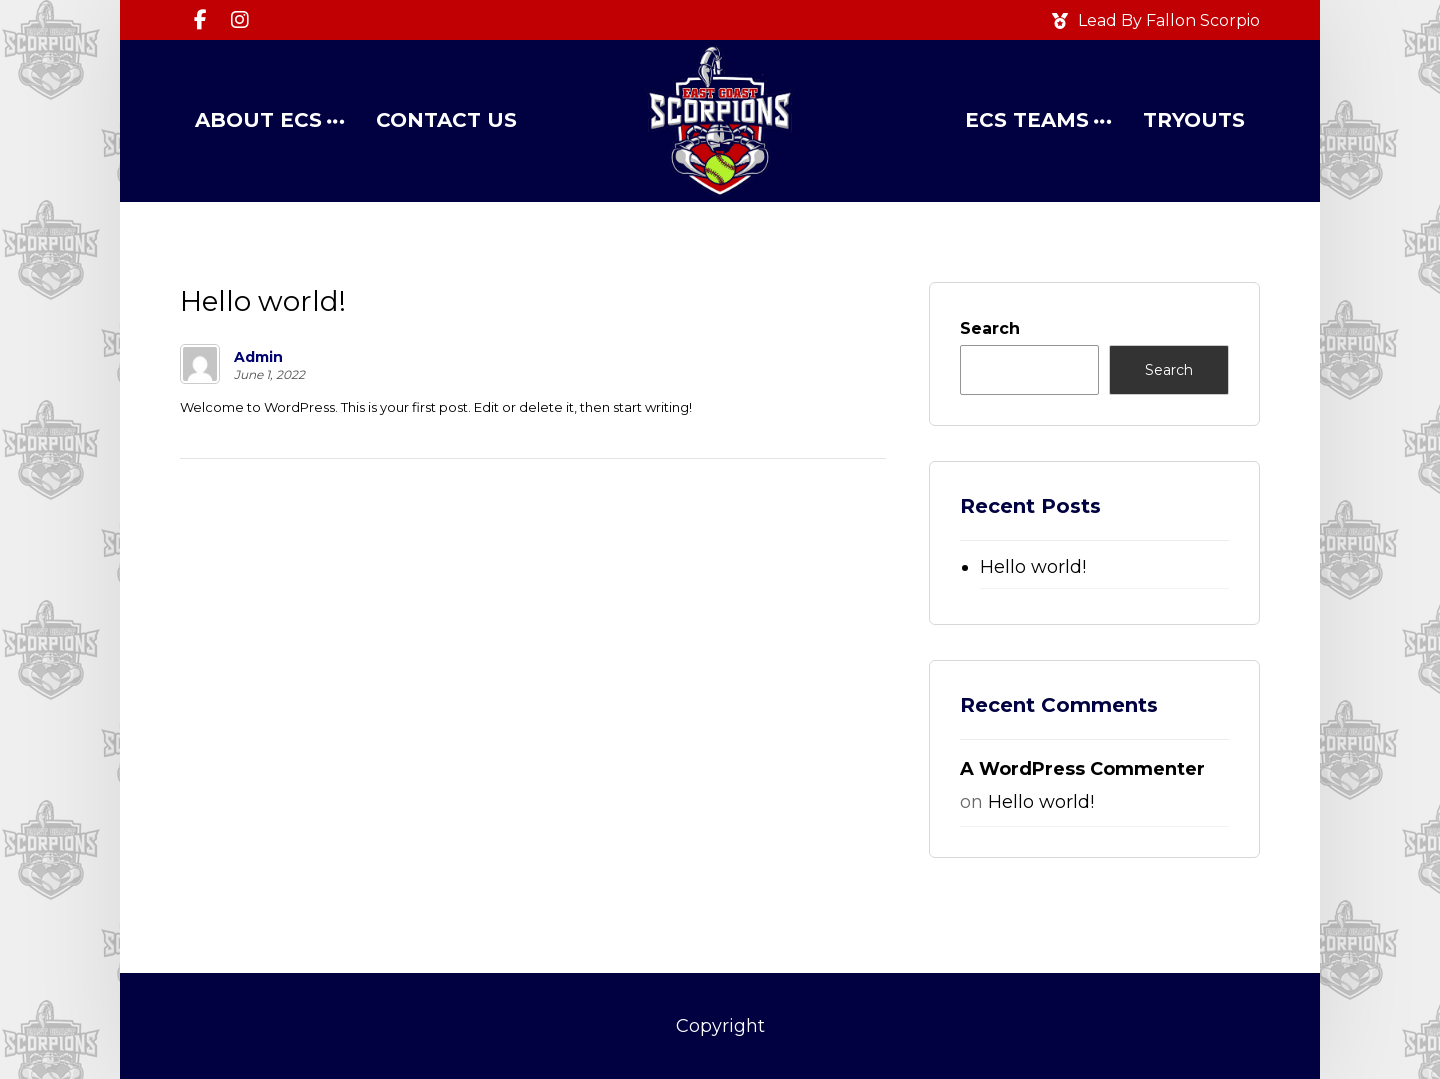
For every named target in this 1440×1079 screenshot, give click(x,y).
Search (990, 328)
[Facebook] (200, 20)
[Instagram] (240, 20)
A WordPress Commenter (1082, 769)
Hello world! (1033, 567)
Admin (258, 357)
